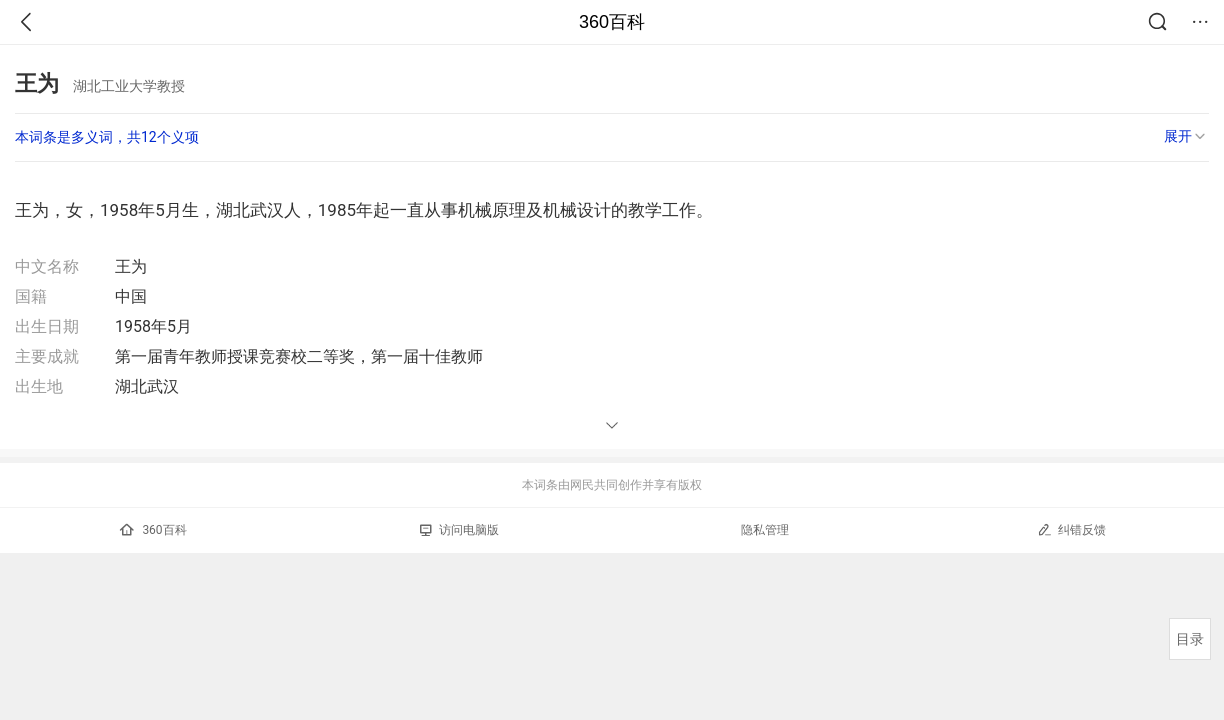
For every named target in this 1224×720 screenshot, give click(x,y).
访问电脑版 (459, 530)
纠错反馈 (1071, 529)
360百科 (612, 22)
